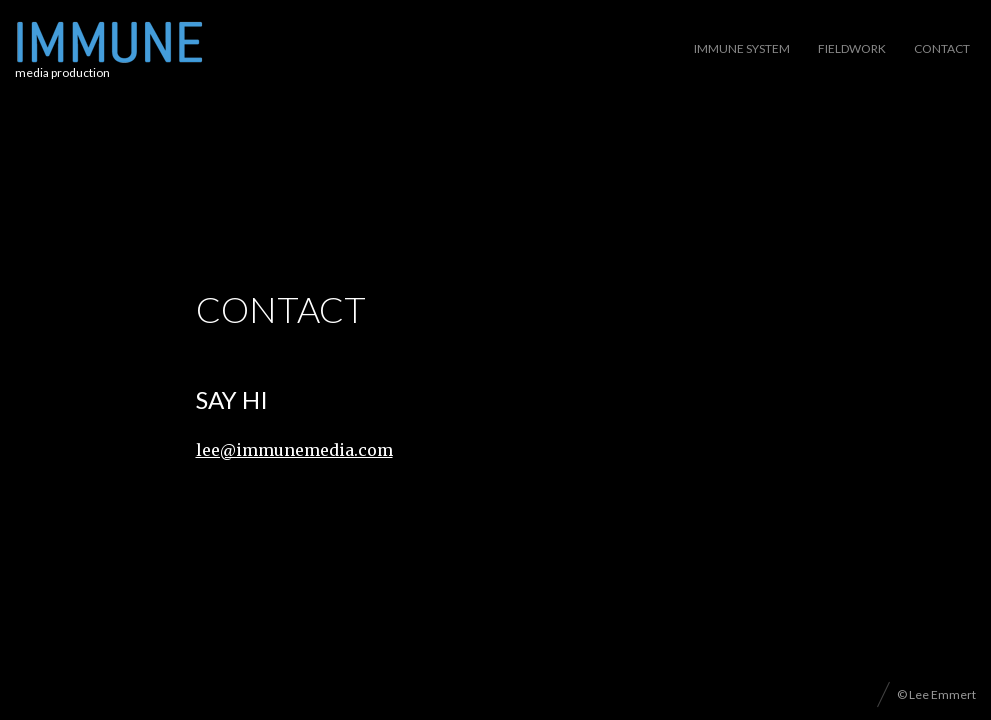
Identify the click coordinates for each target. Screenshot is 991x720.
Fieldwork (852, 48)
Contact (942, 48)
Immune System (742, 48)
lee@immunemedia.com (294, 450)
